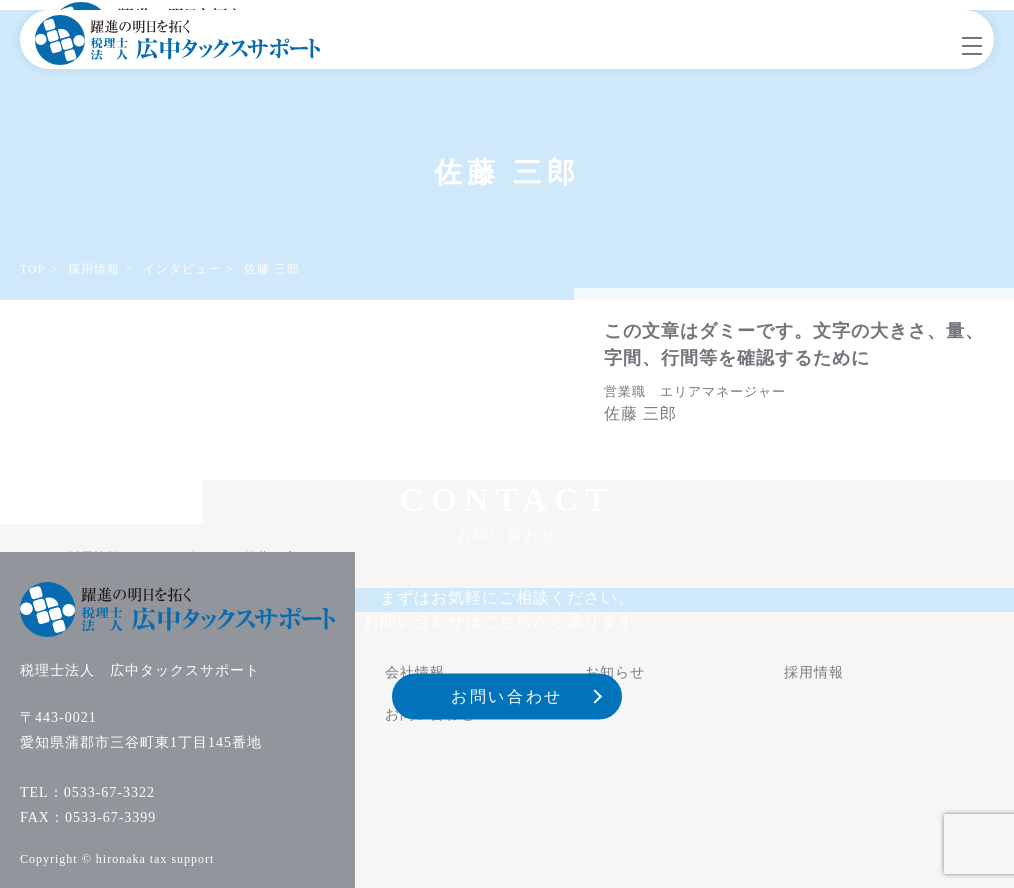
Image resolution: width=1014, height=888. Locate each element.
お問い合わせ (506, 696)
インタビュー (182, 269)
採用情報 (94, 269)
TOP (32, 269)
